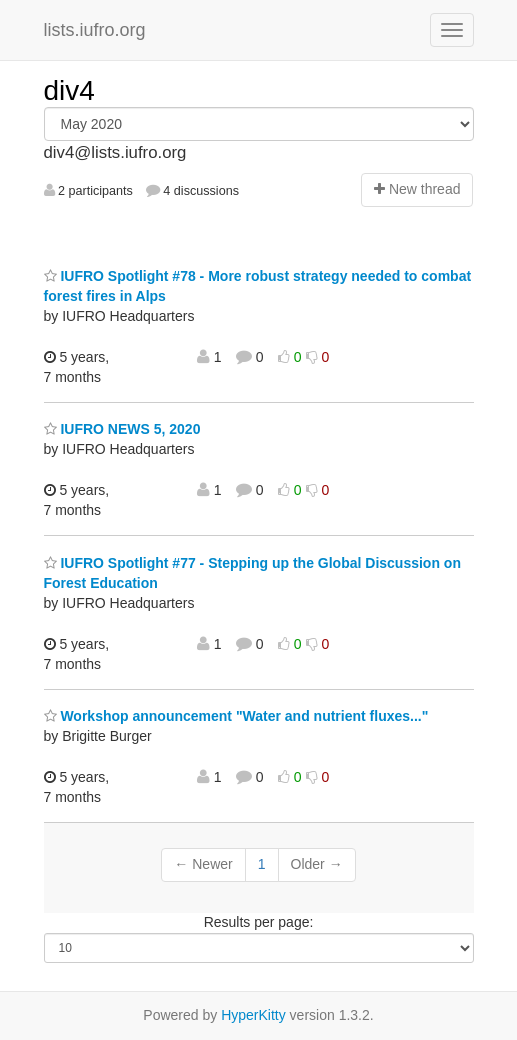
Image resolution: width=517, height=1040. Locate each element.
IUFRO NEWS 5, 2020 (122, 429)
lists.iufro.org (95, 30)
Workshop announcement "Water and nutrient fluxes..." (236, 716)
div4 (69, 90)
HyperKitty (253, 1015)
